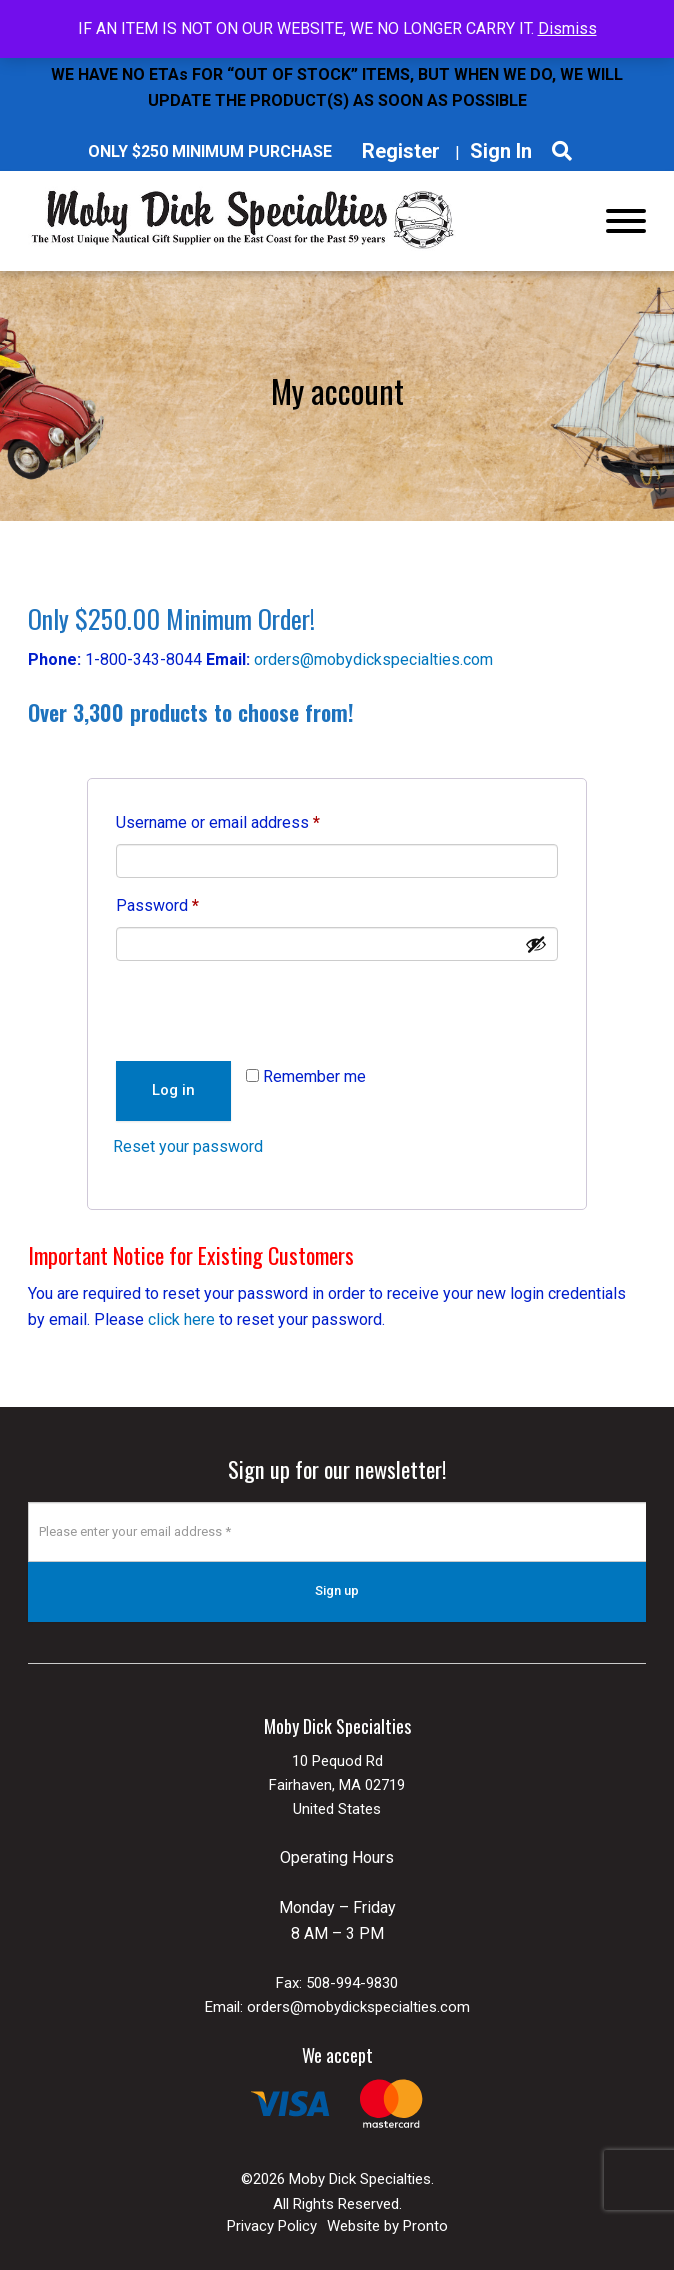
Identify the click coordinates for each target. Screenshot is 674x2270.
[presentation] (265, 1009)
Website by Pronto (387, 2225)
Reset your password (188, 1146)
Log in (173, 1090)
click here (181, 1319)
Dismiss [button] (567, 28)
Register (401, 151)
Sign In (501, 151)
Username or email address (249, 819)
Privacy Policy (272, 2225)
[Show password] (536, 944)
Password (188, 902)
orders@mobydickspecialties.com (373, 659)
